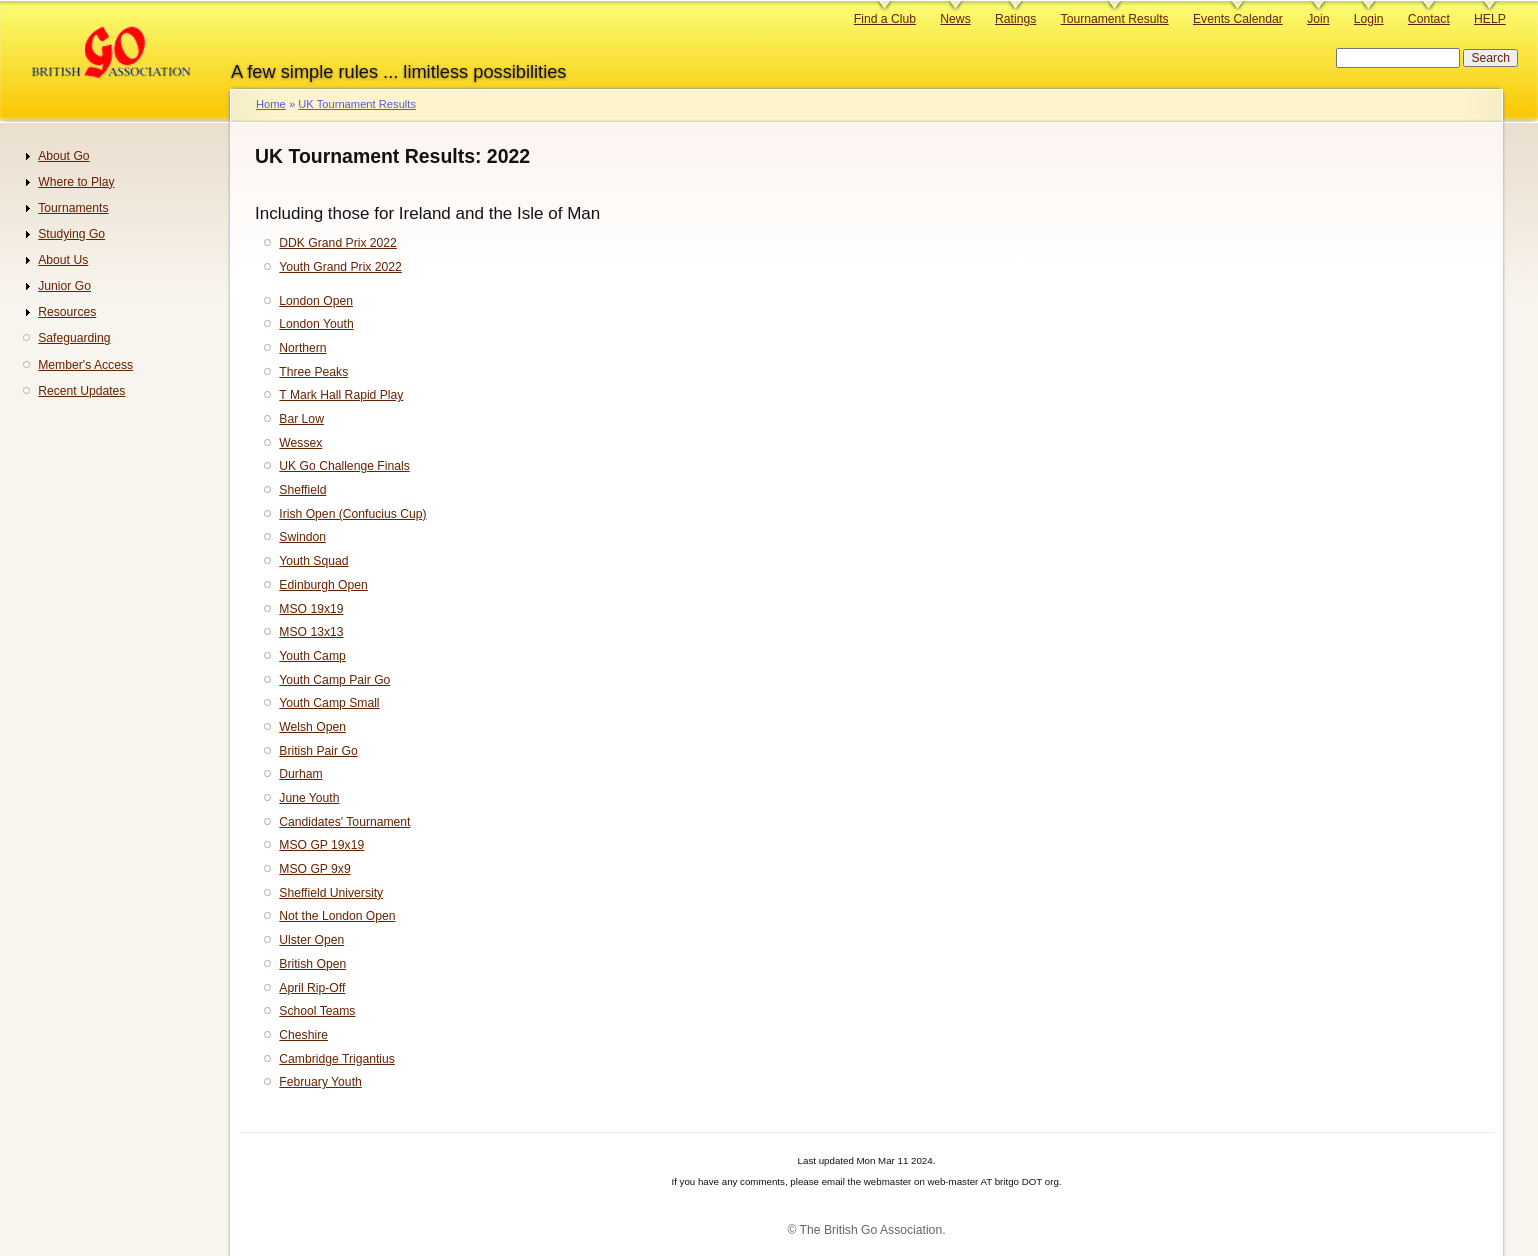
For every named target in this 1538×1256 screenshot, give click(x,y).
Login (1369, 19)
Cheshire (303, 1035)
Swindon (302, 537)
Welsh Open (312, 727)
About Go (63, 156)
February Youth (320, 1082)
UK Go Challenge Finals (344, 466)
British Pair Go (318, 751)
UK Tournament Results (357, 104)
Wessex (300, 443)
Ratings (1015, 19)
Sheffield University (331, 893)
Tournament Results (1115, 19)
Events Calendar (1238, 19)
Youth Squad (313, 561)
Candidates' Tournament (344, 822)
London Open (316, 301)
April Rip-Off (312, 988)
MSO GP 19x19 (321, 845)
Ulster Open (311, 940)
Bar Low (301, 419)
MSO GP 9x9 (314, 869)
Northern (302, 348)
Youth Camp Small (329, 703)
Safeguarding (74, 338)
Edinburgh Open (323, 585)
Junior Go (64, 286)
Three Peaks (313, 372)
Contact (1429, 19)
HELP (1490, 19)
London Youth (316, 324)
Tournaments (73, 208)
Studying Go (71, 234)
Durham (300, 774)
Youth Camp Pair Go (334, 680)
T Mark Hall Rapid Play (341, 395)
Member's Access (85, 365)
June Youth (309, 798)
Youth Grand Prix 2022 (340, 267)
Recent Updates (81, 391)
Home (271, 104)
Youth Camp (312, 656)
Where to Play (76, 182)
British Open (312, 964)
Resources (67, 312)
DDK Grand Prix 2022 (338, 243)
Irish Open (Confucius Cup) (352, 514)
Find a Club (885, 19)
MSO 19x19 (311, 609)
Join (1318, 19)
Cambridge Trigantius (337, 1059)
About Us (63, 260)
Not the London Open (337, 916)
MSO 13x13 (311, 632)
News (955, 19)
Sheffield (302, 490)
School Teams (317, 1011)
